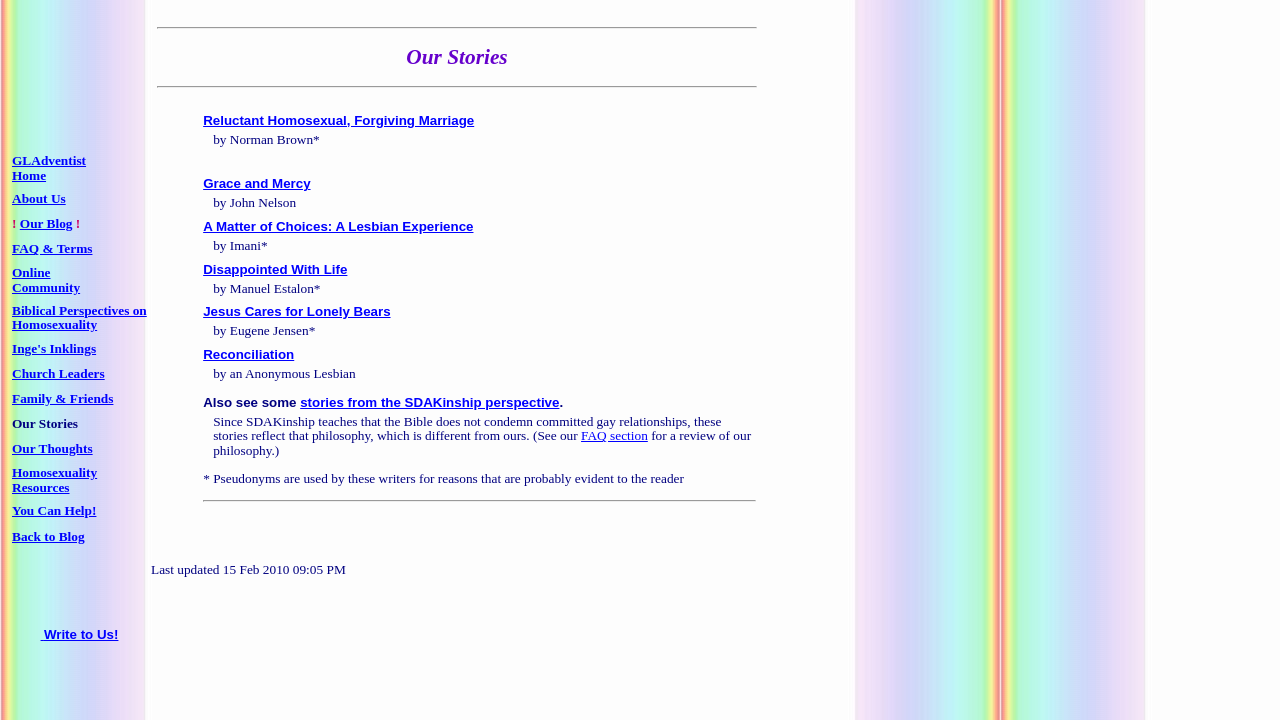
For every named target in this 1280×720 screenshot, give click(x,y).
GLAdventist (49, 160)
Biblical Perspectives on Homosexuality (79, 318)
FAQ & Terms (52, 248)
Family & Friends (62, 398)
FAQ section (614, 435)
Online (31, 272)
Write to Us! (80, 634)
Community (46, 287)
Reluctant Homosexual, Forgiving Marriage (338, 120)
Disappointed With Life (275, 269)
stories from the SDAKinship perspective (429, 402)
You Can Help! (54, 510)
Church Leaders (58, 373)
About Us (39, 198)
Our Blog (46, 223)
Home (29, 175)
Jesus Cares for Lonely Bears (296, 311)
